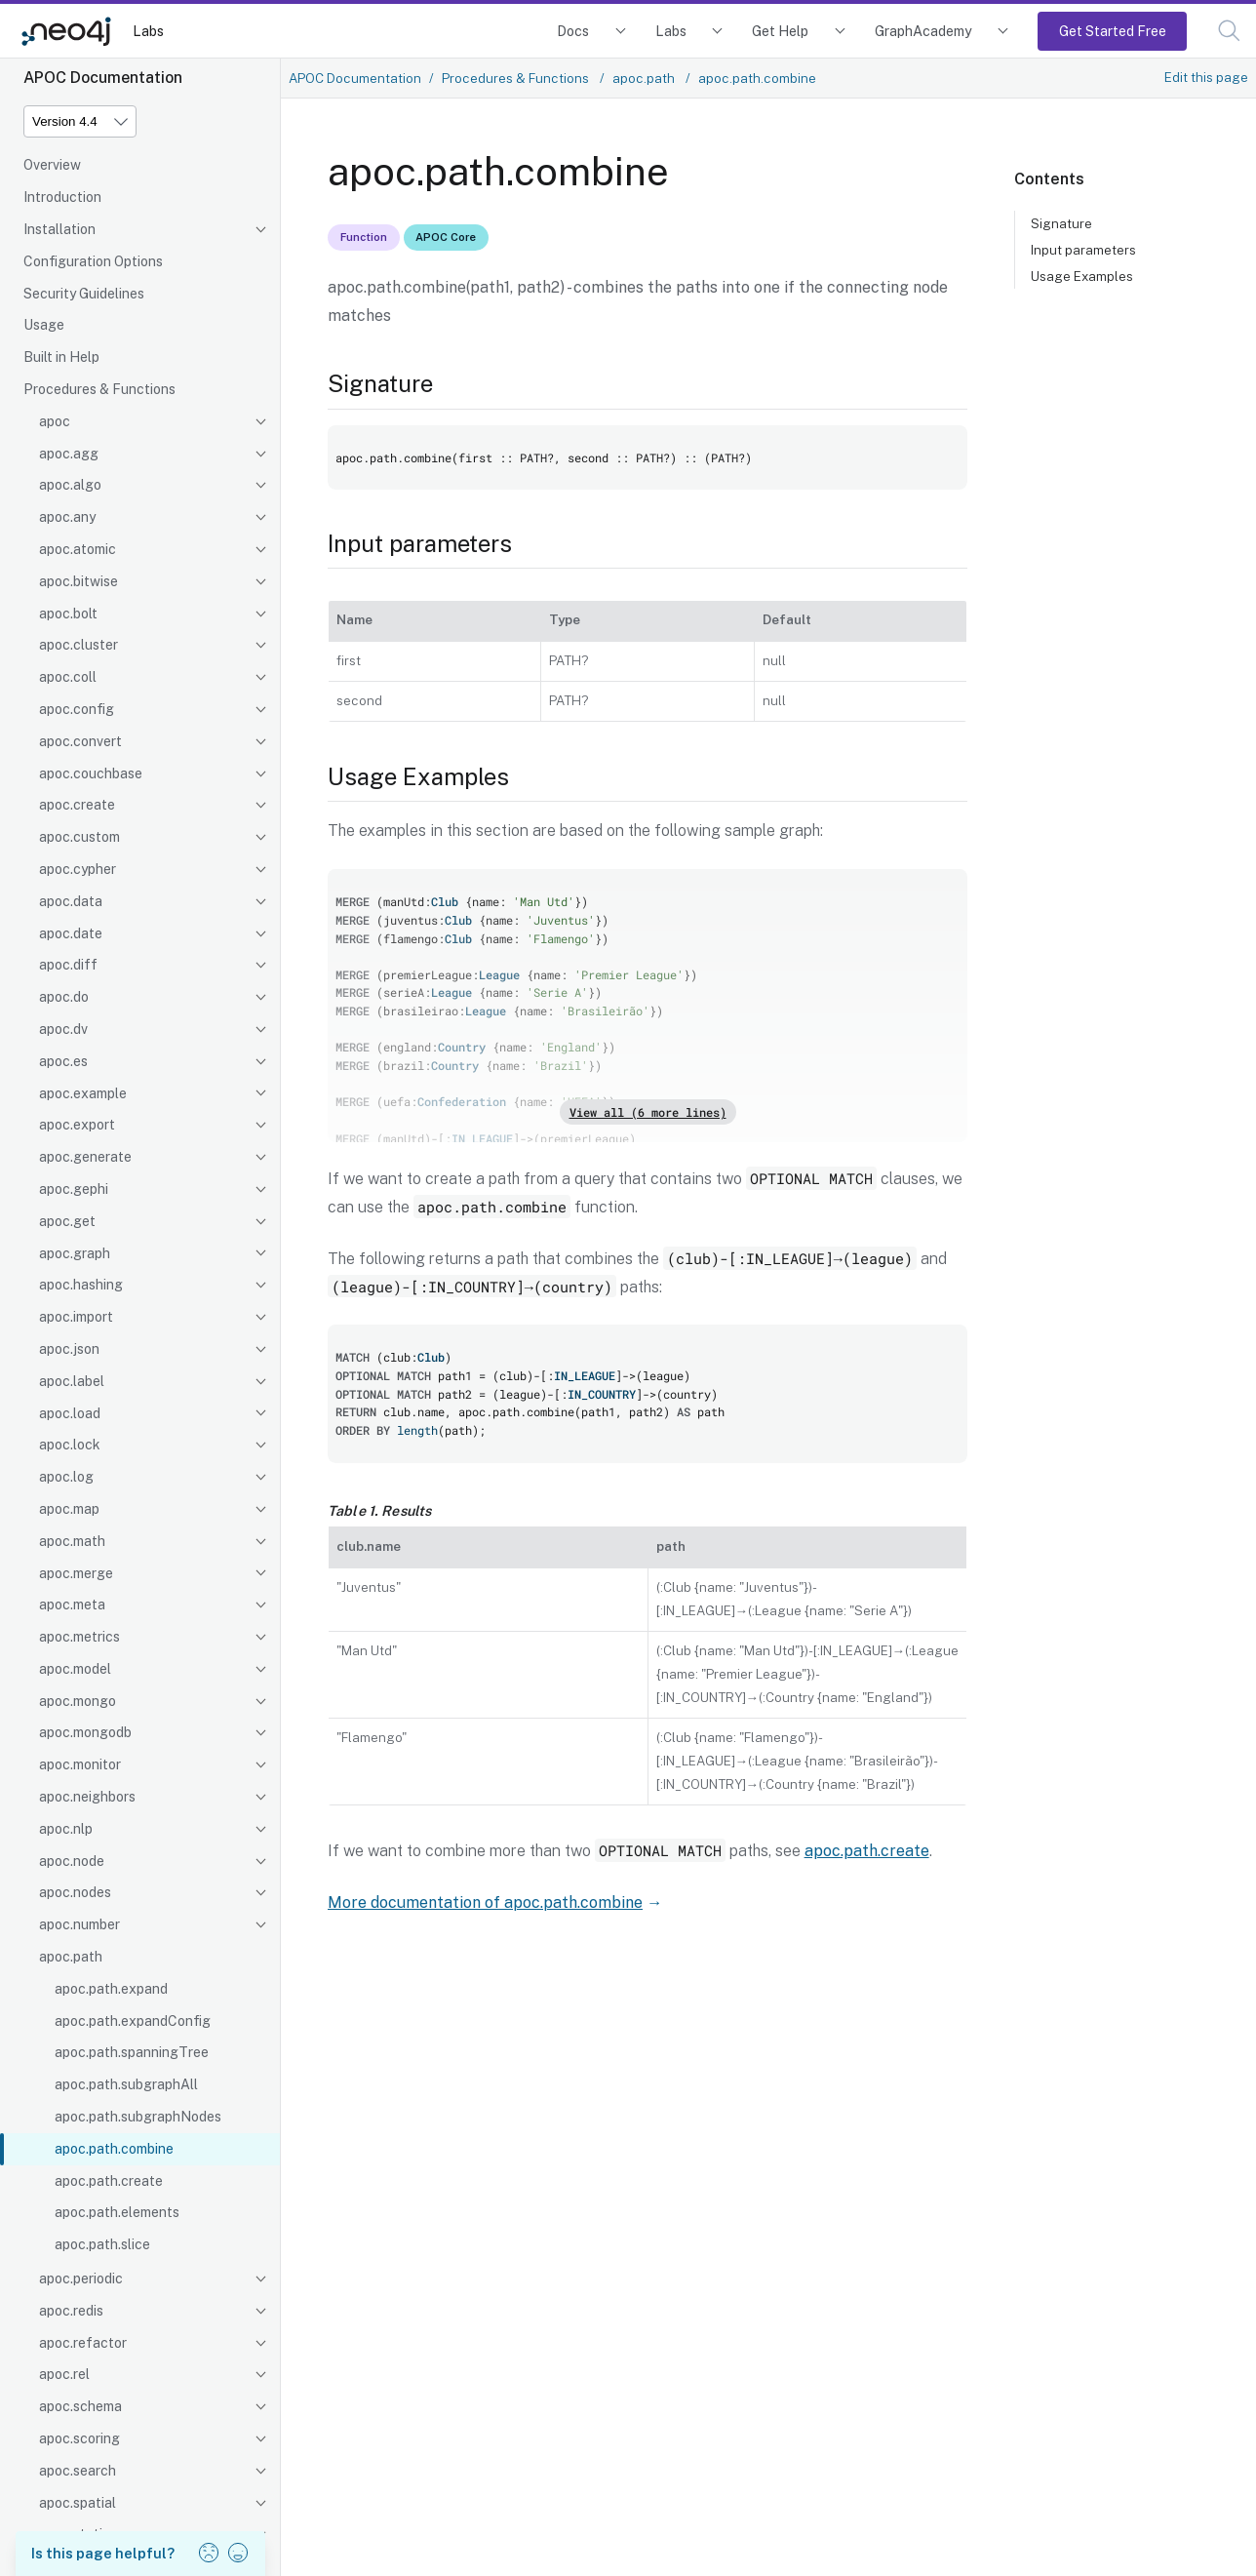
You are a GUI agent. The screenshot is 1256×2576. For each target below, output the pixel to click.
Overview (52, 165)
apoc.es (63, 1061)
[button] (1229, 31)
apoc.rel (64, 2374)
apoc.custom (79, 837)
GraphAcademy (923, 30)
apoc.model (75, 1669)
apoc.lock (69, 1444)
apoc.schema (80, 2406)
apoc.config (76, 709)
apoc (54, 421)
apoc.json (69, 1349)
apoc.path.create (109, 2181)
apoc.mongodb (85, 1732)
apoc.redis (71, 2310)
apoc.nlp (66, 1829)
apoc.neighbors (87, 1796)
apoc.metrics (79, 1637)
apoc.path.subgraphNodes (138, 2116)
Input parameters (1083, 250)
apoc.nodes (75, 1892)
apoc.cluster (78, 645)
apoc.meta (72, 1604)
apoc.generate (85, 1157)
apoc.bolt (68, 613)
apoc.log (66, 1477)
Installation (59, 229)
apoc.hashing (81, 1284)
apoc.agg (68, 453)
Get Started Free (1112, 30)
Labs (148, 30)
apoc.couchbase (90, 773)
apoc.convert (80, 741)
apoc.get (67, 1221)
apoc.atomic (77, 549)
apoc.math (72, 1541)
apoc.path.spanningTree (132, 2052)
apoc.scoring (79, 2438)
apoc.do (64, 997)
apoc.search (77, 2470)
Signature (1061, 223)
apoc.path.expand (111, 1989)
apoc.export (77, 1124)
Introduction (62, 197)
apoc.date (70, 933)
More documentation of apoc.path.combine (485, 1902)
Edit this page (1206, 77)
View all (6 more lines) (647, 1112)
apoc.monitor (80, 1764)
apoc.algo (70, 485)
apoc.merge (76, 1573)
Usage (43, 325)
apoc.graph (74, 1253)
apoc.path (70, 1956)
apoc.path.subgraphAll (126, 2084)
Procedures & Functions (99, 389)
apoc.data (70, 901)
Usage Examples (1082, 276)
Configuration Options (93, 261)
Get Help (780, 30)
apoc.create (77, 804)
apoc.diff (68, 964)
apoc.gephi (73, 1189)
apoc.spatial (77, 2503)
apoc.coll (68, 677)
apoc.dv (63, 1029)
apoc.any (67, 517)
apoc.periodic (81, 2278)
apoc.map (69, 1509)
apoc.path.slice (102, 2244)
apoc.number (79, 1924)
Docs (573, 30)
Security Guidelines (83, 293)
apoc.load (69, 1413)
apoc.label (71, 1381)
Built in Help (61, 357)
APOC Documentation (355, 78)
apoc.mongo (77, 1701)
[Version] (80, 121)
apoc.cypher (77, 869)
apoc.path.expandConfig (133, 2021)
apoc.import (76, 1317)
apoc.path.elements (117, 2212)
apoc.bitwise (78, 581)
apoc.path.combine (114, 2149)
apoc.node (71, 1861)
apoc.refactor (83, 2343)
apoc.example (83, 1093)
